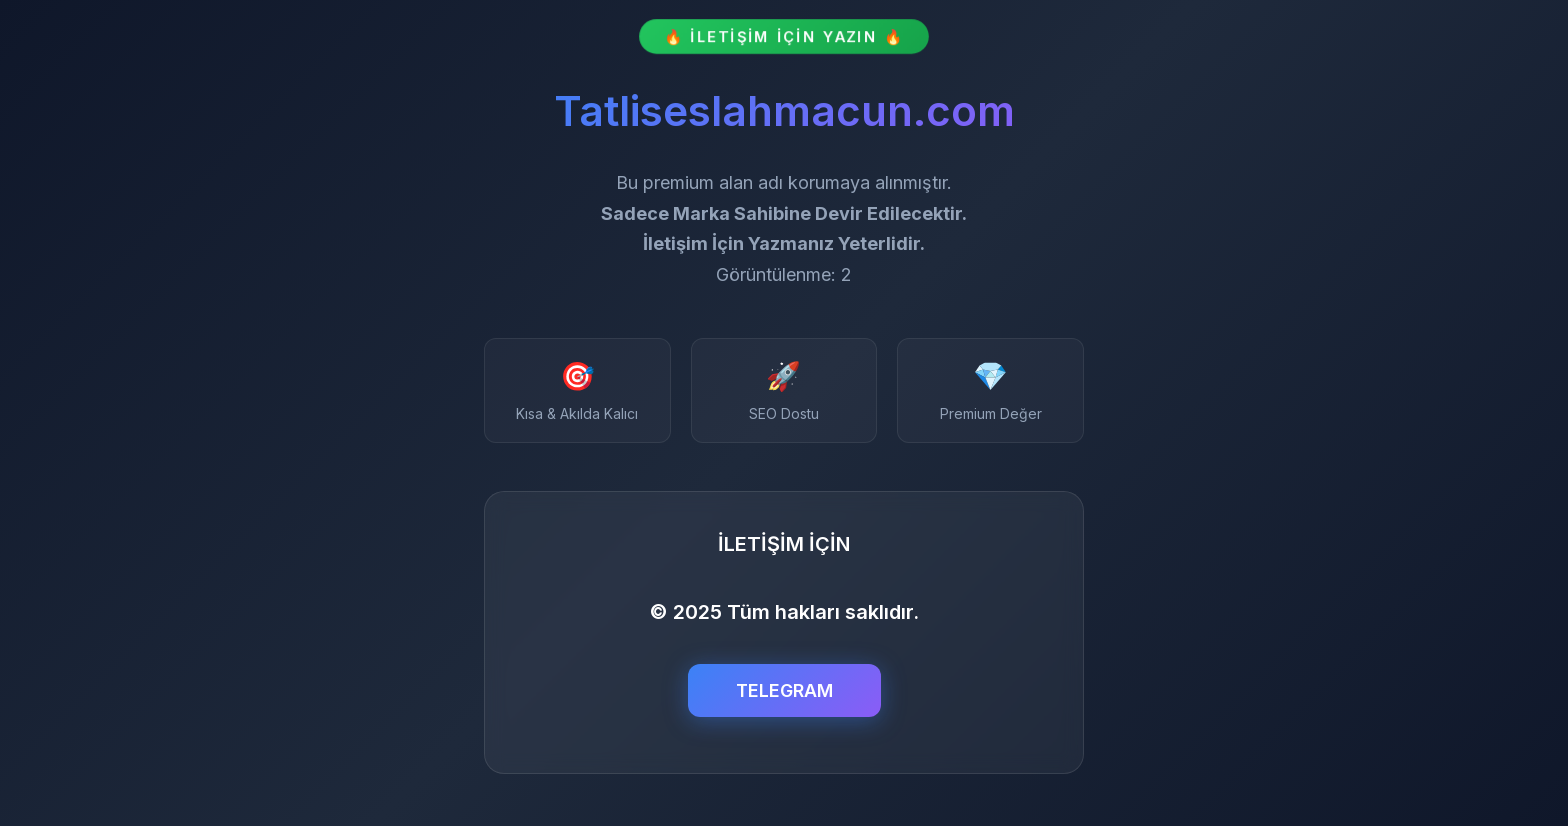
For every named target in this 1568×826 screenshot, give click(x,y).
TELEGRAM (784, 690)
